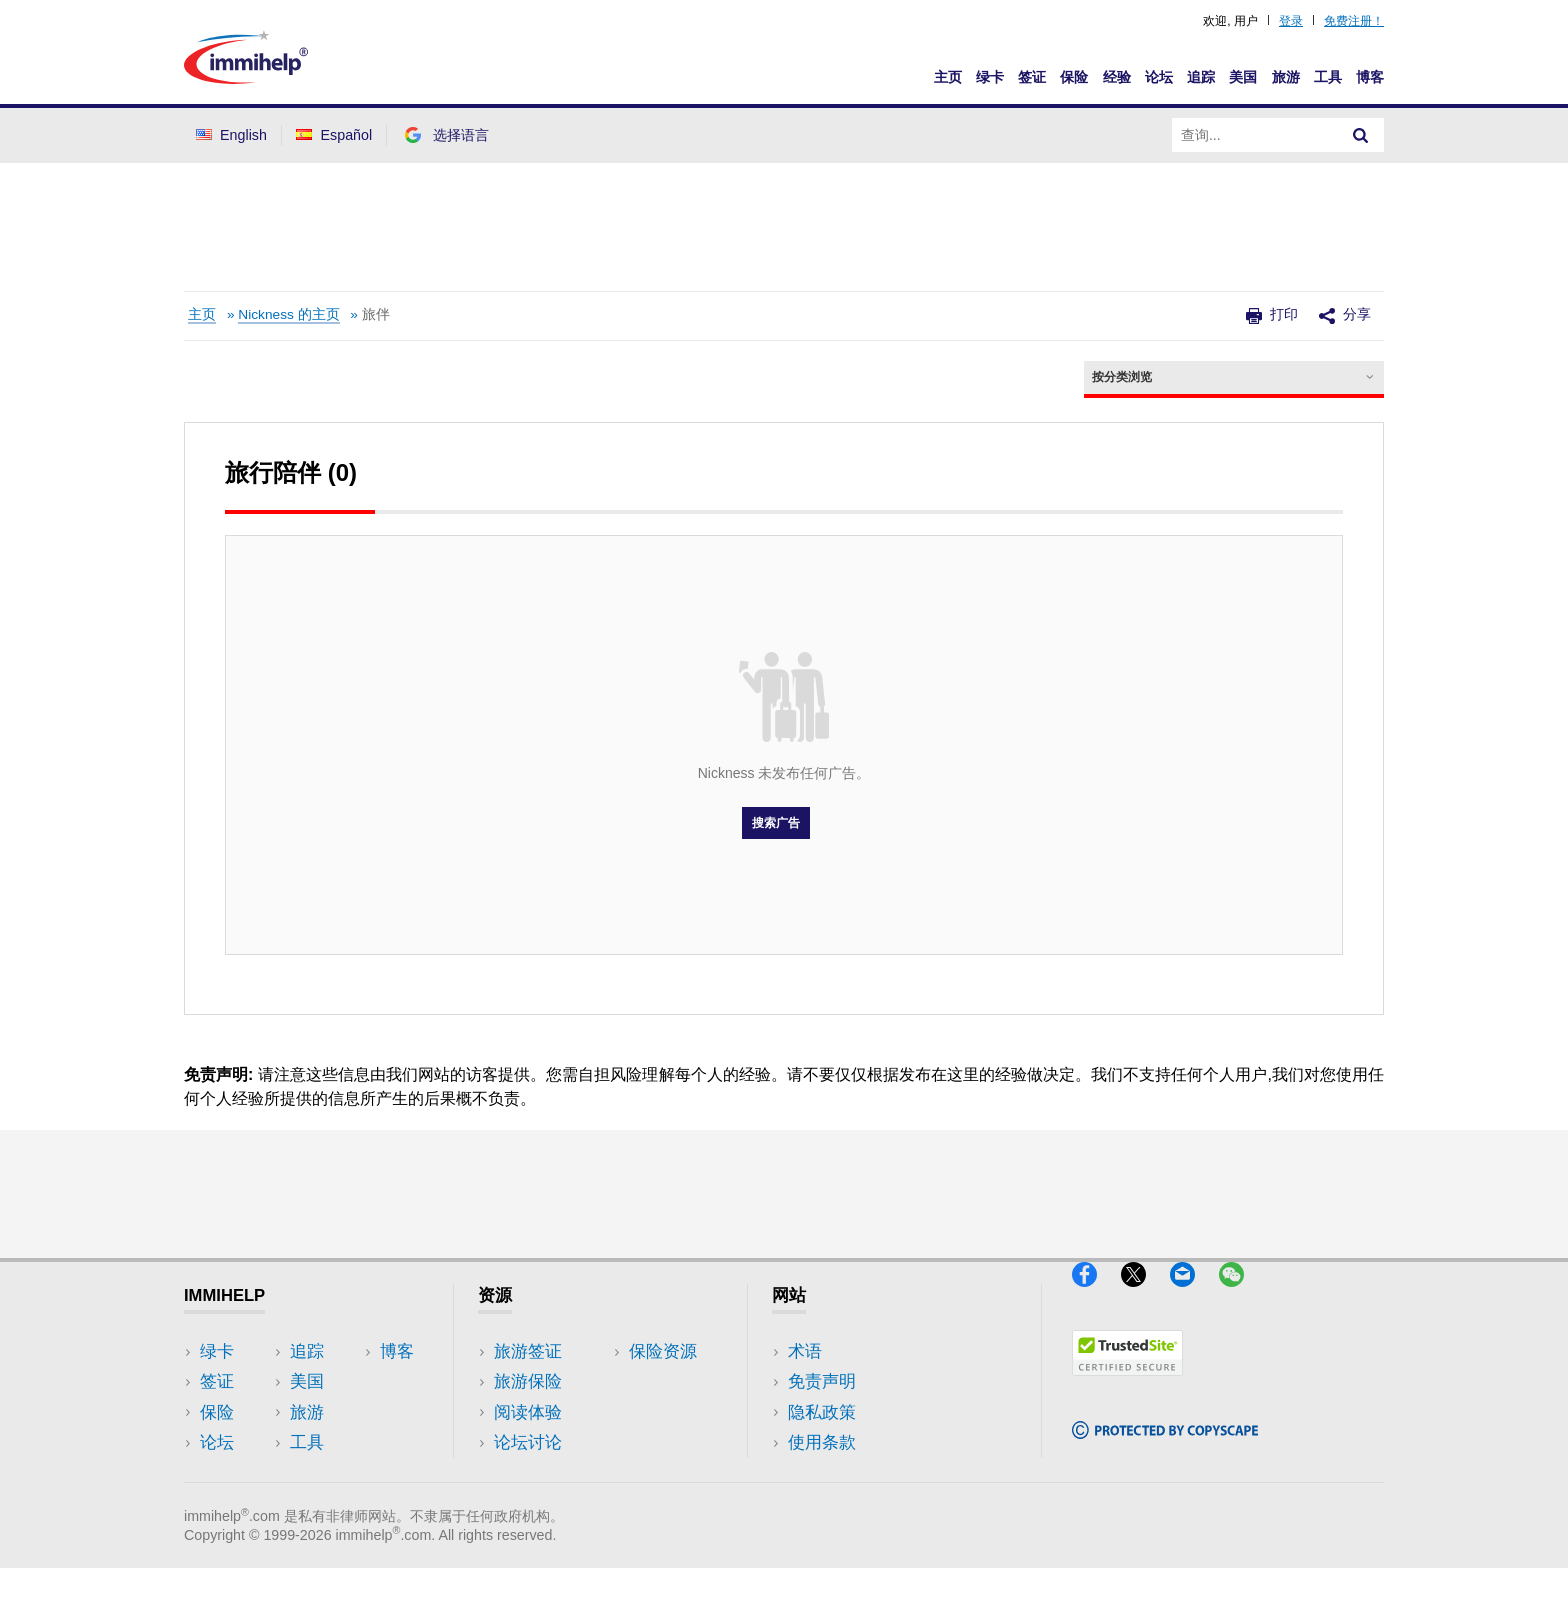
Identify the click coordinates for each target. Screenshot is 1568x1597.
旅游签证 (528, 1351)
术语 (805, 1351)
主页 (948, 77)
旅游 (1286, 77)
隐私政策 (822, 1412)
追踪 (1201, 77)
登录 (1291, 21)
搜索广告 (776, 823)
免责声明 (822, 1381)
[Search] (1361, 135)
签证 (1032, 77)
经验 (1117, 77)
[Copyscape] (1165, 1447)
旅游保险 (528, 1381)
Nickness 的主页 (288, 314)
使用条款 (822, 1442)
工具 (1328, 77)
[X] (1145, 1294)
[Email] (1194, 1294)
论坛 (1159, 77)
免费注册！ (1354, 21)
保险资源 (528, 1472)
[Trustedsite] (1127, 1384)
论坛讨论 (528, 1442)
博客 (1370, 77)
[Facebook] (1096, 1294)
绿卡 (990, 77)
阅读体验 (528, 1412)
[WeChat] (1241, 1294)
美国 (1243, 77)
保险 (1074, 77)
